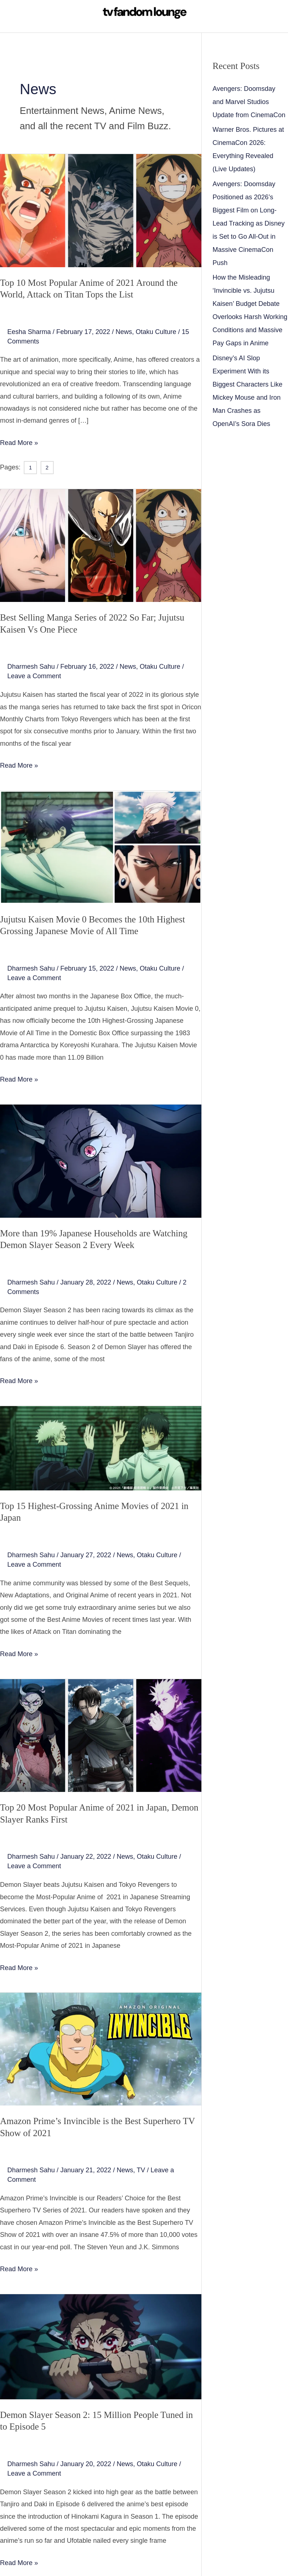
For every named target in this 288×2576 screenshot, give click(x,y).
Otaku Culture (156, 331)
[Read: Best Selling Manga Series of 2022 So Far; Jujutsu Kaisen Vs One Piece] (100, 545)
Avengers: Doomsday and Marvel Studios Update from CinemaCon (249, 102)
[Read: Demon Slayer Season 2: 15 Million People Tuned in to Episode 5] (100, 2346)
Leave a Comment (34, 676)
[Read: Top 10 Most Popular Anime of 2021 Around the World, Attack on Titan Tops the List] (100, 210)
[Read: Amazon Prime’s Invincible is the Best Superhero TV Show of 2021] (100, 2048)
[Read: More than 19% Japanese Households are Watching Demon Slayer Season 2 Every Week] (100, 1160)
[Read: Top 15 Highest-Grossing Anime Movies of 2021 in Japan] (100, 1447)
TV (141, 2170)
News (123, 331)
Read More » (19, 441)
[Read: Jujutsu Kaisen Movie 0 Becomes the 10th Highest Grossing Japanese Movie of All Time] (100, 846)
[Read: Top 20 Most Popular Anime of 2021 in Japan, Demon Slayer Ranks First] (100, 1735)
